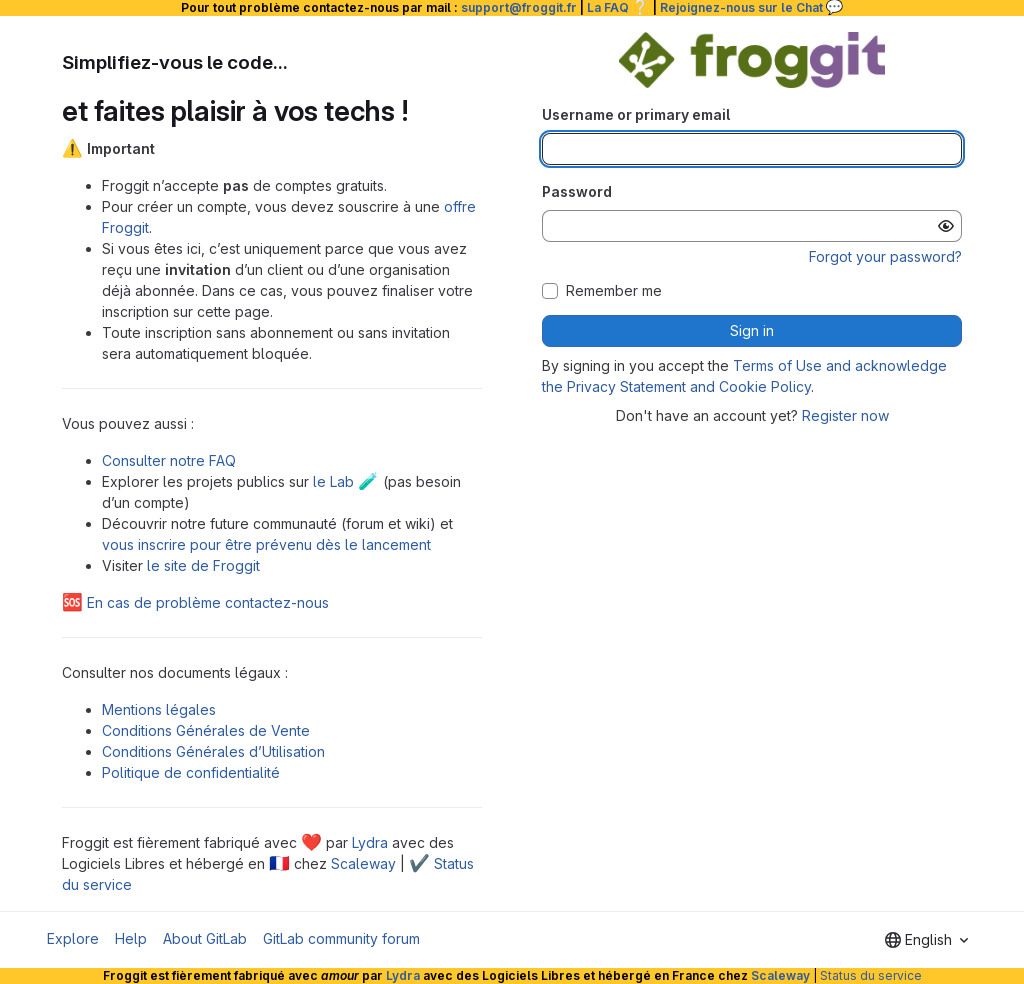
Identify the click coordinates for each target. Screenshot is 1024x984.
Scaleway (363, 863)
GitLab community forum (341, 938)
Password (577, 191)
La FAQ (618, 7)
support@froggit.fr (519, 7)
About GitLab (205, 938)
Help (131, 938)
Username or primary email (636, 114)
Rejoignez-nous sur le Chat (752, 7)
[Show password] (946, 226)
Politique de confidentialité (191, 772)
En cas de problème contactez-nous (195, 602)
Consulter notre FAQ (169, 460)
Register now (845, 415)
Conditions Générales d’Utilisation (213, 751)
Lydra (370, 842)
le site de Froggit (203, 565)
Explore (73, 938)
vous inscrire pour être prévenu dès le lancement (266, 544)
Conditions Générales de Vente (206, 730)
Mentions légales (159, 709)
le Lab (346, 481)
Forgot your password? (885, 256)
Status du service (871, 975)
